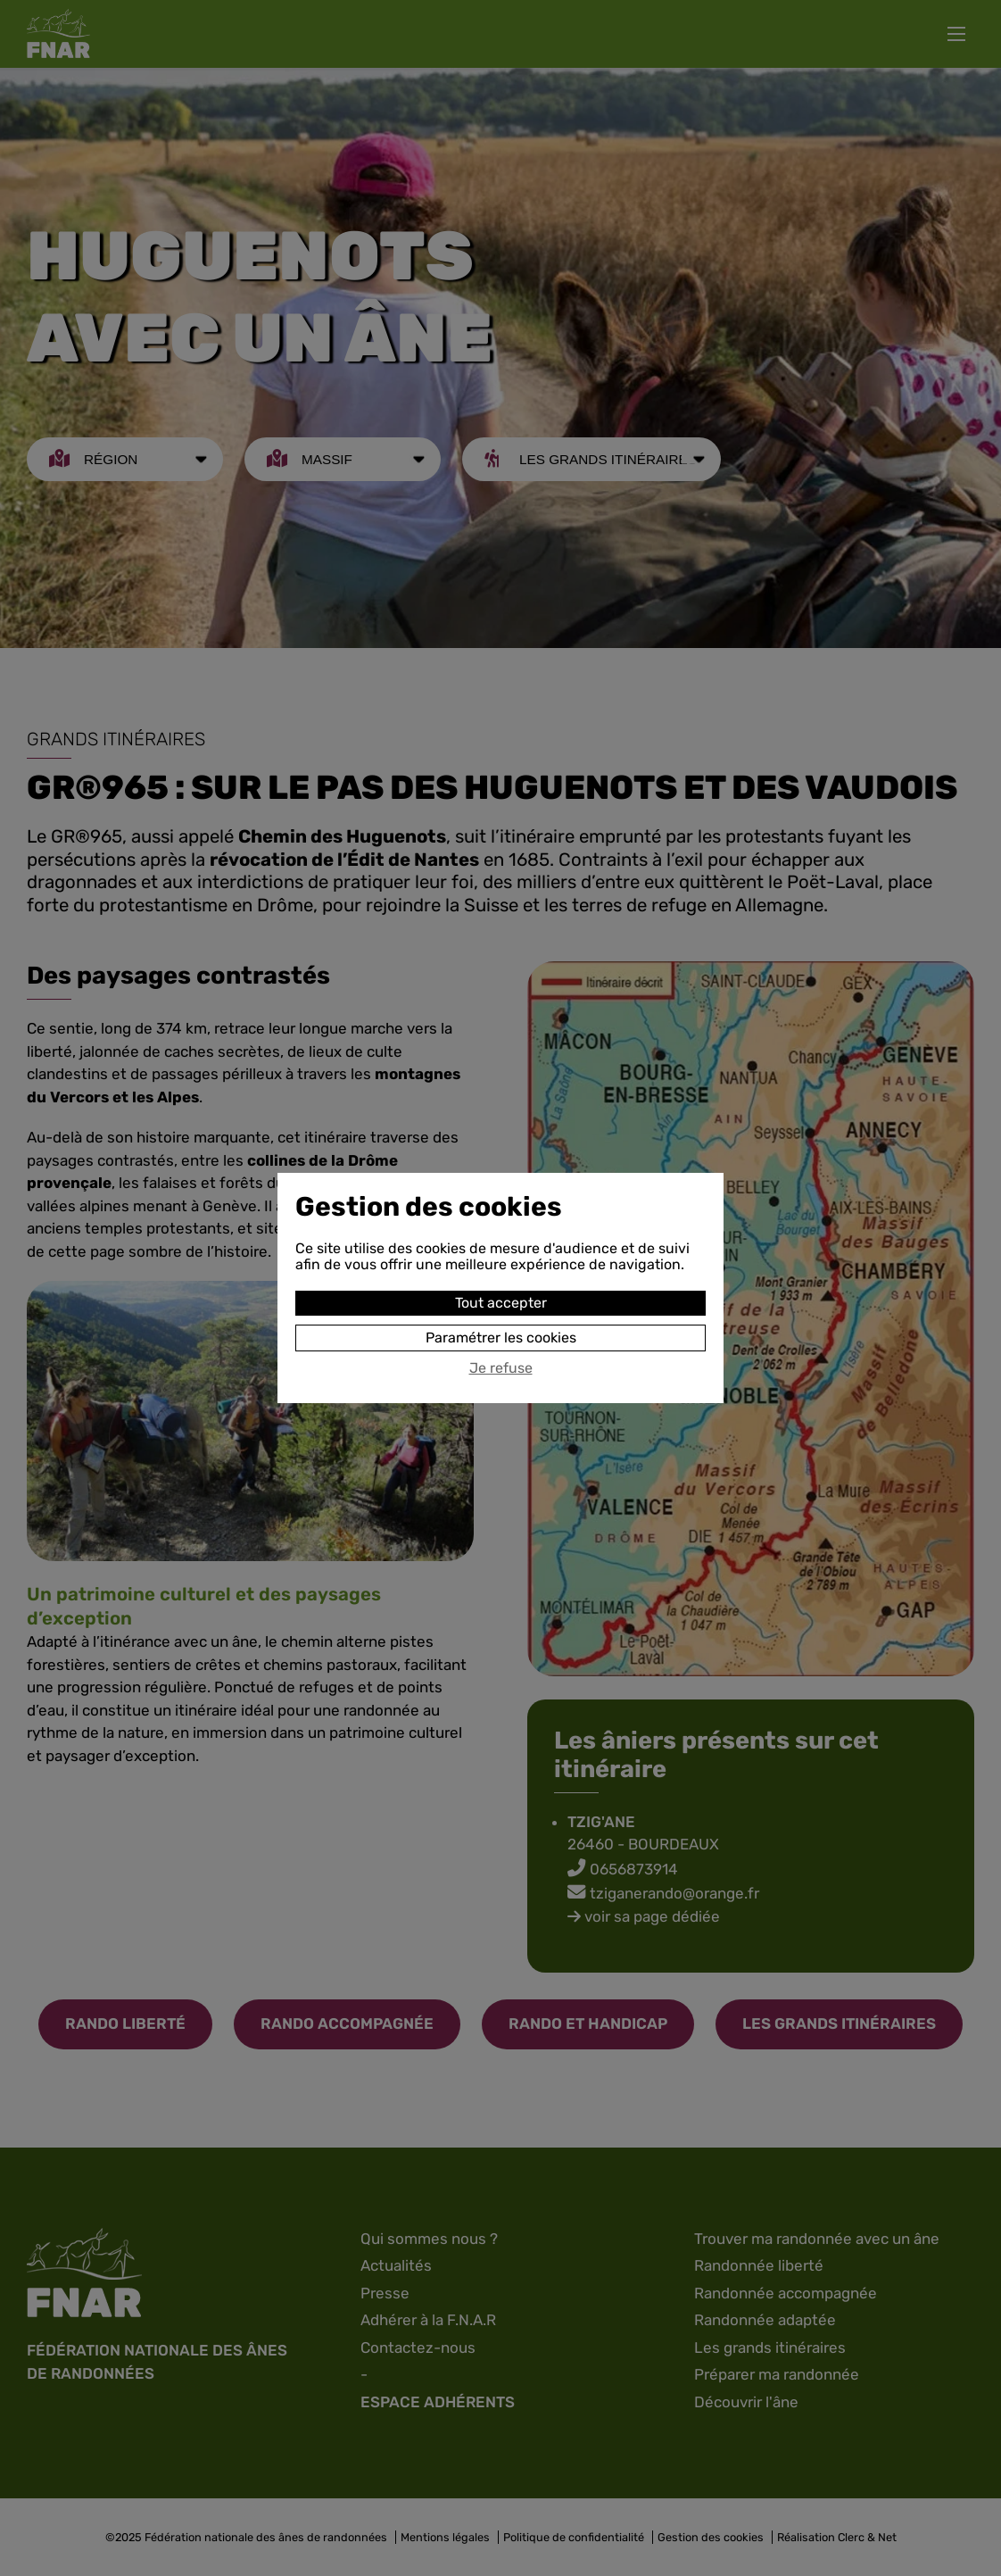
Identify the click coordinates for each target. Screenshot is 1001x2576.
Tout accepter (501, 1302)
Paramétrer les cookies (501, 1337)
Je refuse (501, 1368)
